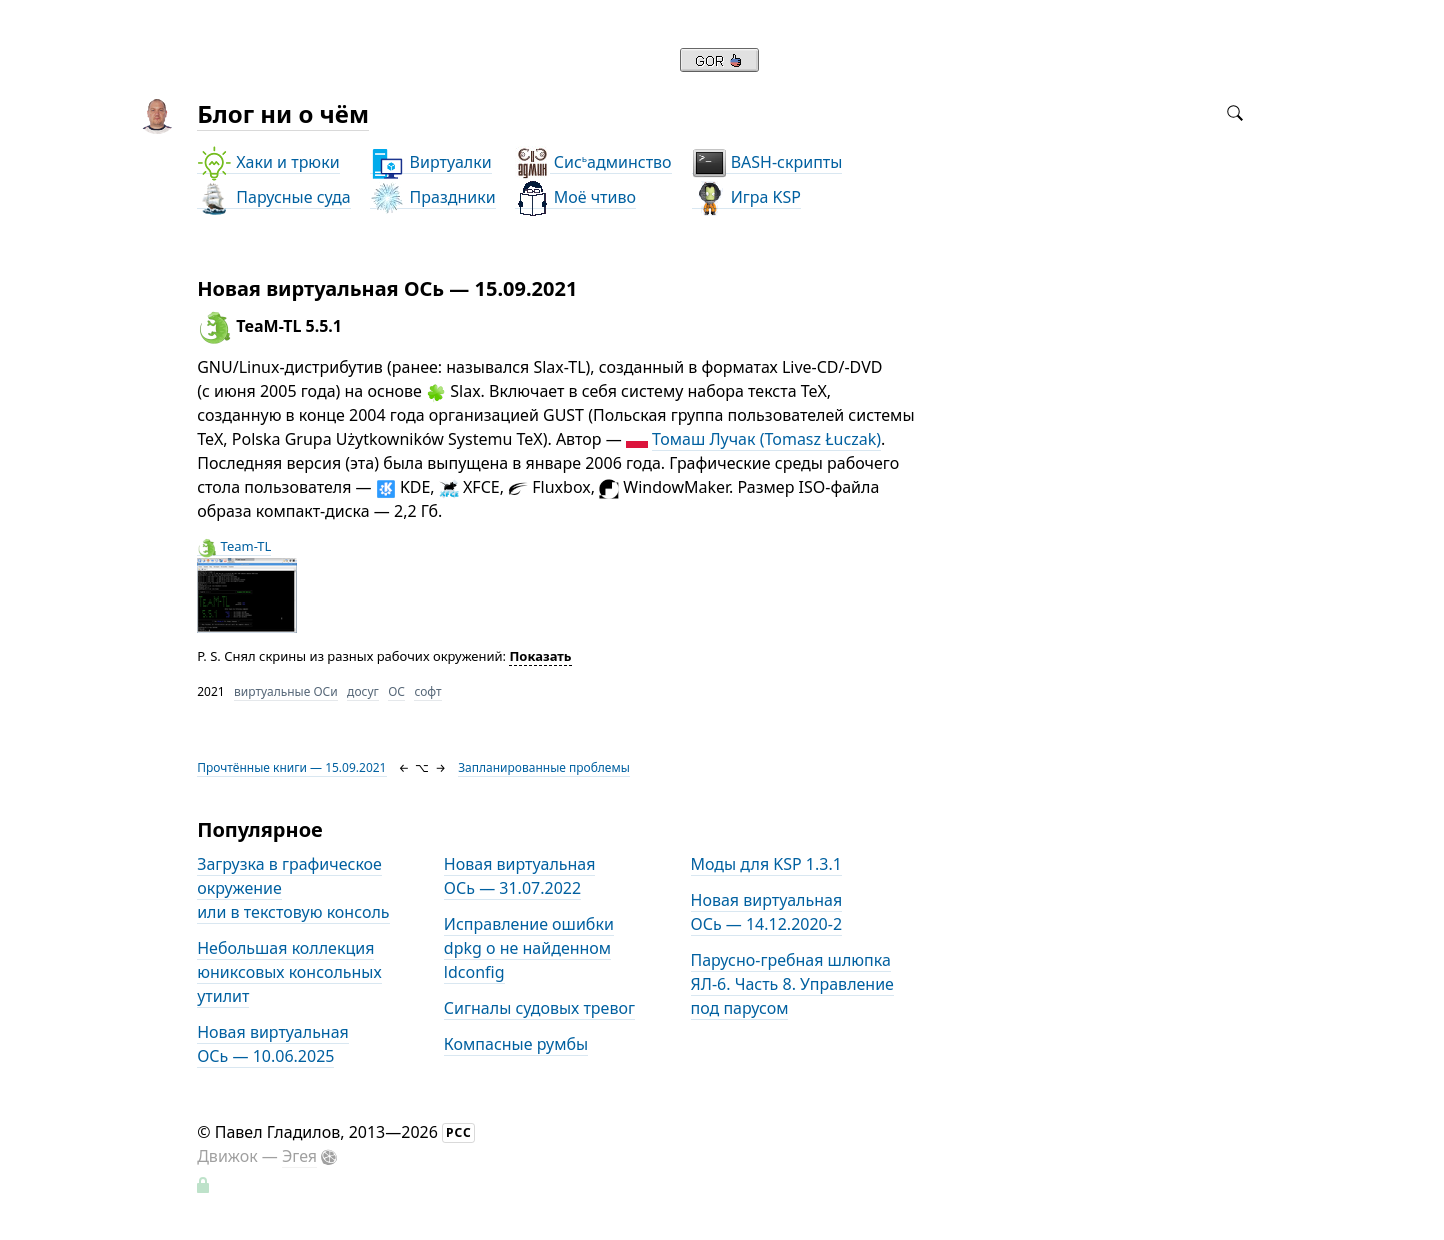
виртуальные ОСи (286, 691)
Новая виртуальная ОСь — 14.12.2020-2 (767, 912)
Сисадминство (593, 162)
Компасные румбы (516, 1044)
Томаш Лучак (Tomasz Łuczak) (766, 439)
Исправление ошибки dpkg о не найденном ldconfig (529, 948)
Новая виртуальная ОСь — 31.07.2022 (520, 876)
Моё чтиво (575, 197)
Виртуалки (430, 162)
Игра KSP (746, 197)
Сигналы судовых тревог (539, 1008)
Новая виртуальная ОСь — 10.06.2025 (273, 1044)
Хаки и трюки (268, 162)
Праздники (432, 197)
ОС (396, 691)
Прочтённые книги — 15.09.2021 (291, 767)
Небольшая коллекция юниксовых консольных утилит (289, 972)
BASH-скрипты (767, 162)
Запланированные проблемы (544, 767)
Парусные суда (273, 197)
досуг (363, 691)
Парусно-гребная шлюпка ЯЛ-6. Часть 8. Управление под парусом (792, 984)
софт (427, 691)
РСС (459, 1132)
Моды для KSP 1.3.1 (766, 864)
